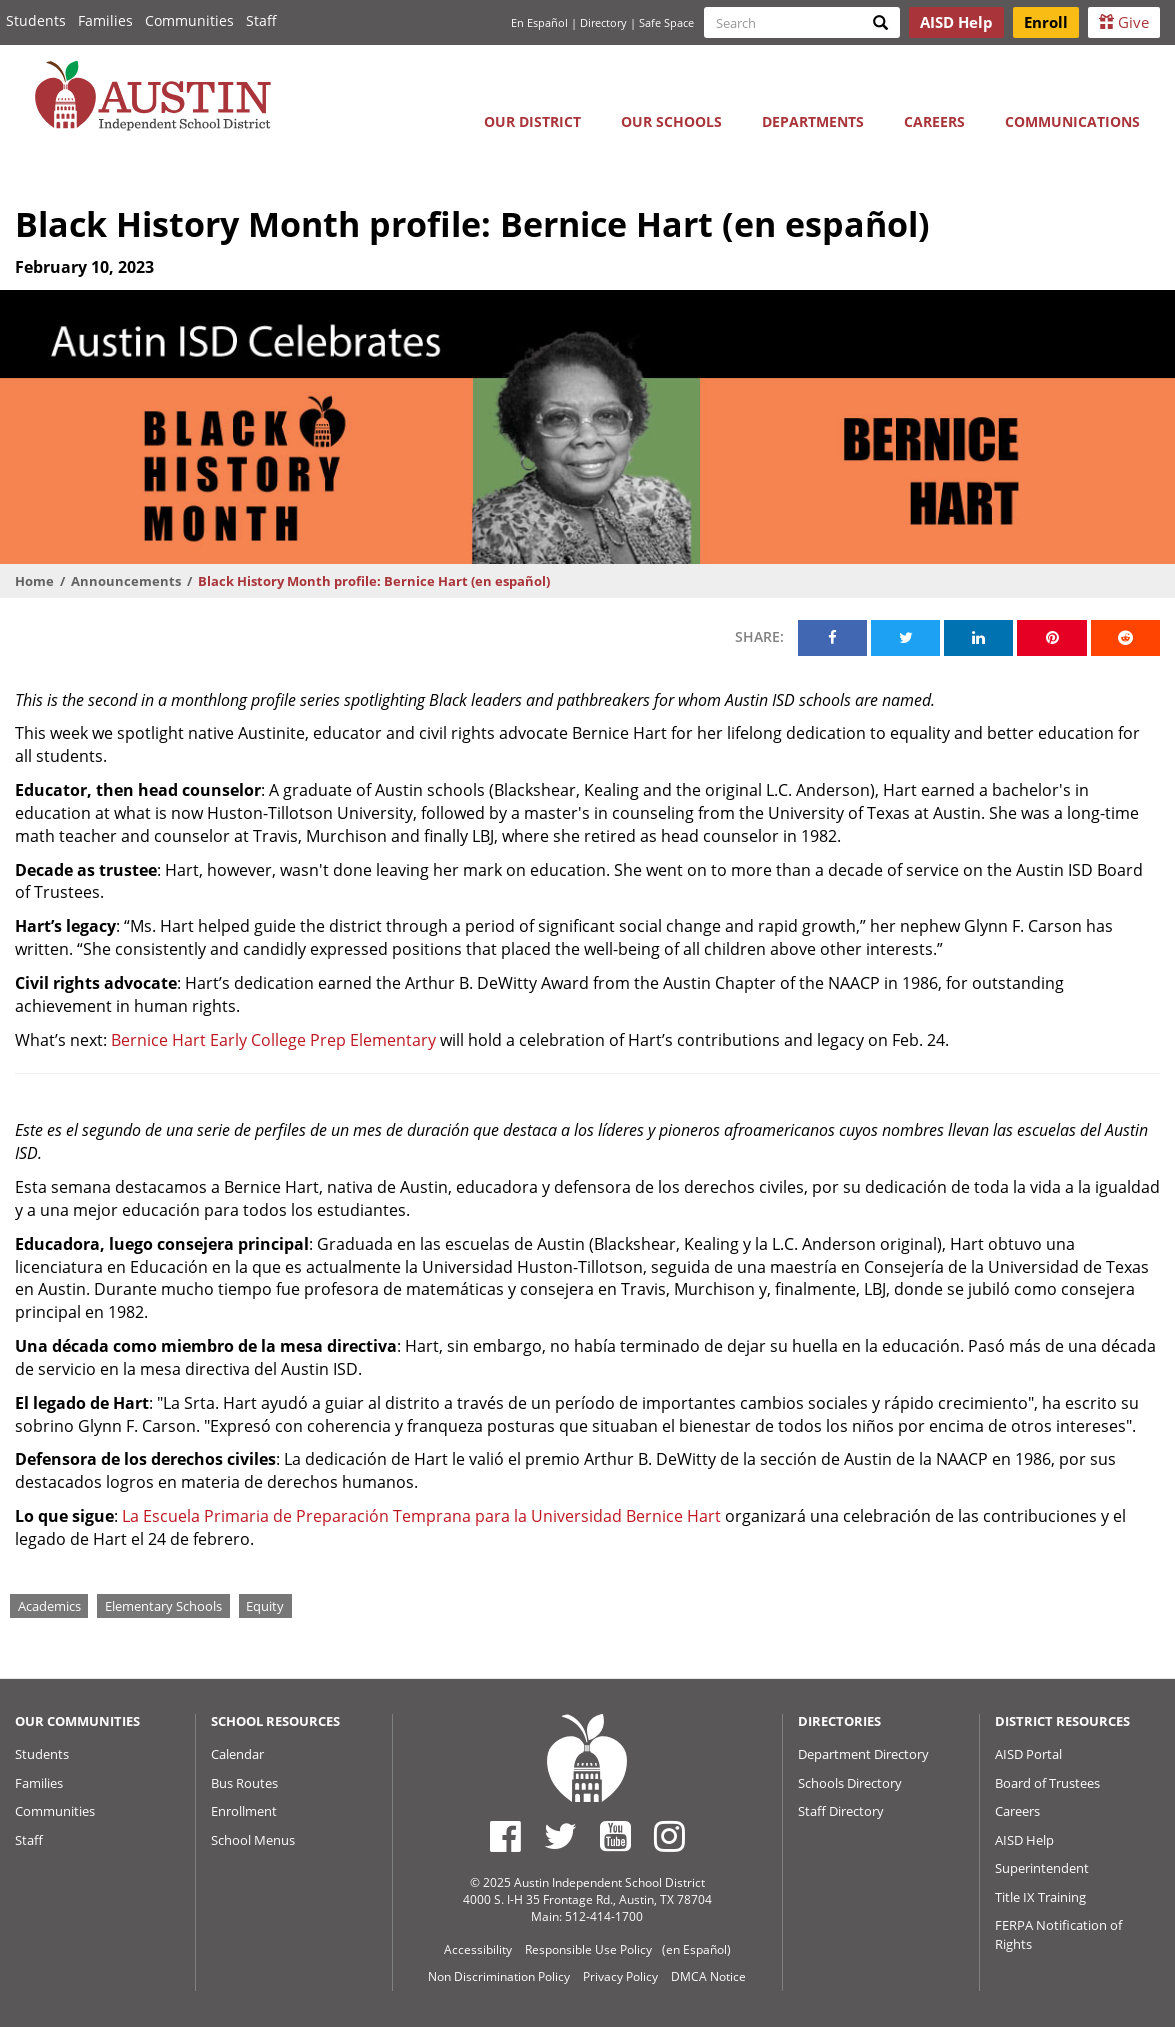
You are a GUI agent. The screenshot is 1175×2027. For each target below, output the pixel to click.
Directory (603, 22)
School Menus (253, 1840)
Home (34, 581)
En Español (539, 22)
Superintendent (1042, 1868)
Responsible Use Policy (588, 1949)
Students (36, 20)
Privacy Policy (620, 1976)
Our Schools (671, 121)
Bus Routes (244, 1783)
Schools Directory (850, 1783)
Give (1124, 22)
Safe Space (666, 22)
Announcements (126, 581)
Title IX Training (1040, 1897)
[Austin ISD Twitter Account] (560, 1836)
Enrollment (244, 1811)
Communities (189, 20)
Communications (1072, 121)
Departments (813, 121)
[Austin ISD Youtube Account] (615, 1836)
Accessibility (478, 1949)
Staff (261, 20)
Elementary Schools (163, 1606)
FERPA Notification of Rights (1058, 1934)
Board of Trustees (1047, 1783)
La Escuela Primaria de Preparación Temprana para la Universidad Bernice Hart (421, 1516)
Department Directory (863, 1754)
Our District (532, 121)
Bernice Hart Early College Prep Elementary (273, 1040)
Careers (934, 121)
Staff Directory (841, 1811)
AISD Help (1024, 1840)
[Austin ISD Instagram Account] (669, 1836)
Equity (265, 1606)
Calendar (237, 1754)
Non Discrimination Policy (499, 1976)
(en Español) (696, 1949)
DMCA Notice (708, 1976)
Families (105, 20)
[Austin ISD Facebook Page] (505, 1836)
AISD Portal (1028, 1754)
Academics (49, 1606)
